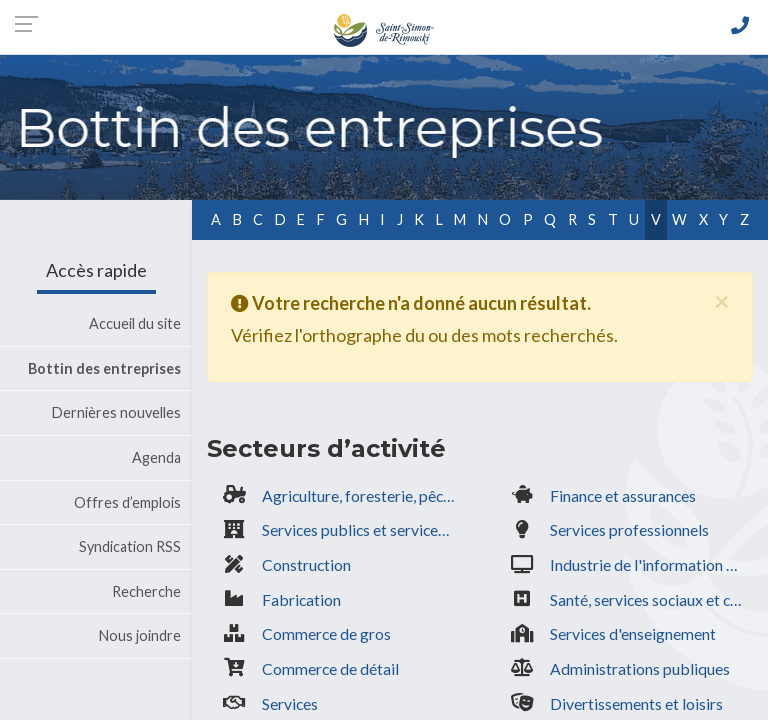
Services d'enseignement (633, 633)
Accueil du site (135, 323)
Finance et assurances (623, 495)
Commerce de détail (330, 668)
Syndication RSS (130, 546)
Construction (306, 564)
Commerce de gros (326, 633)
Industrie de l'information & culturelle (651, 564)
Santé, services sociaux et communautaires (651, 599)
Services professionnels (629, 529)
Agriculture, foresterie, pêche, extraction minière (363, 495)
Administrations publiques (640, 668)
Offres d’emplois (127, 502)
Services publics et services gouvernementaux (363, 529)
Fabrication (301, 599)
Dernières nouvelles (116, 412)
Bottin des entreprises (104, 368)
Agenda (156, 457)
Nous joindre (140, 635)
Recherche (146, 591)
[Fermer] (721, 300)
